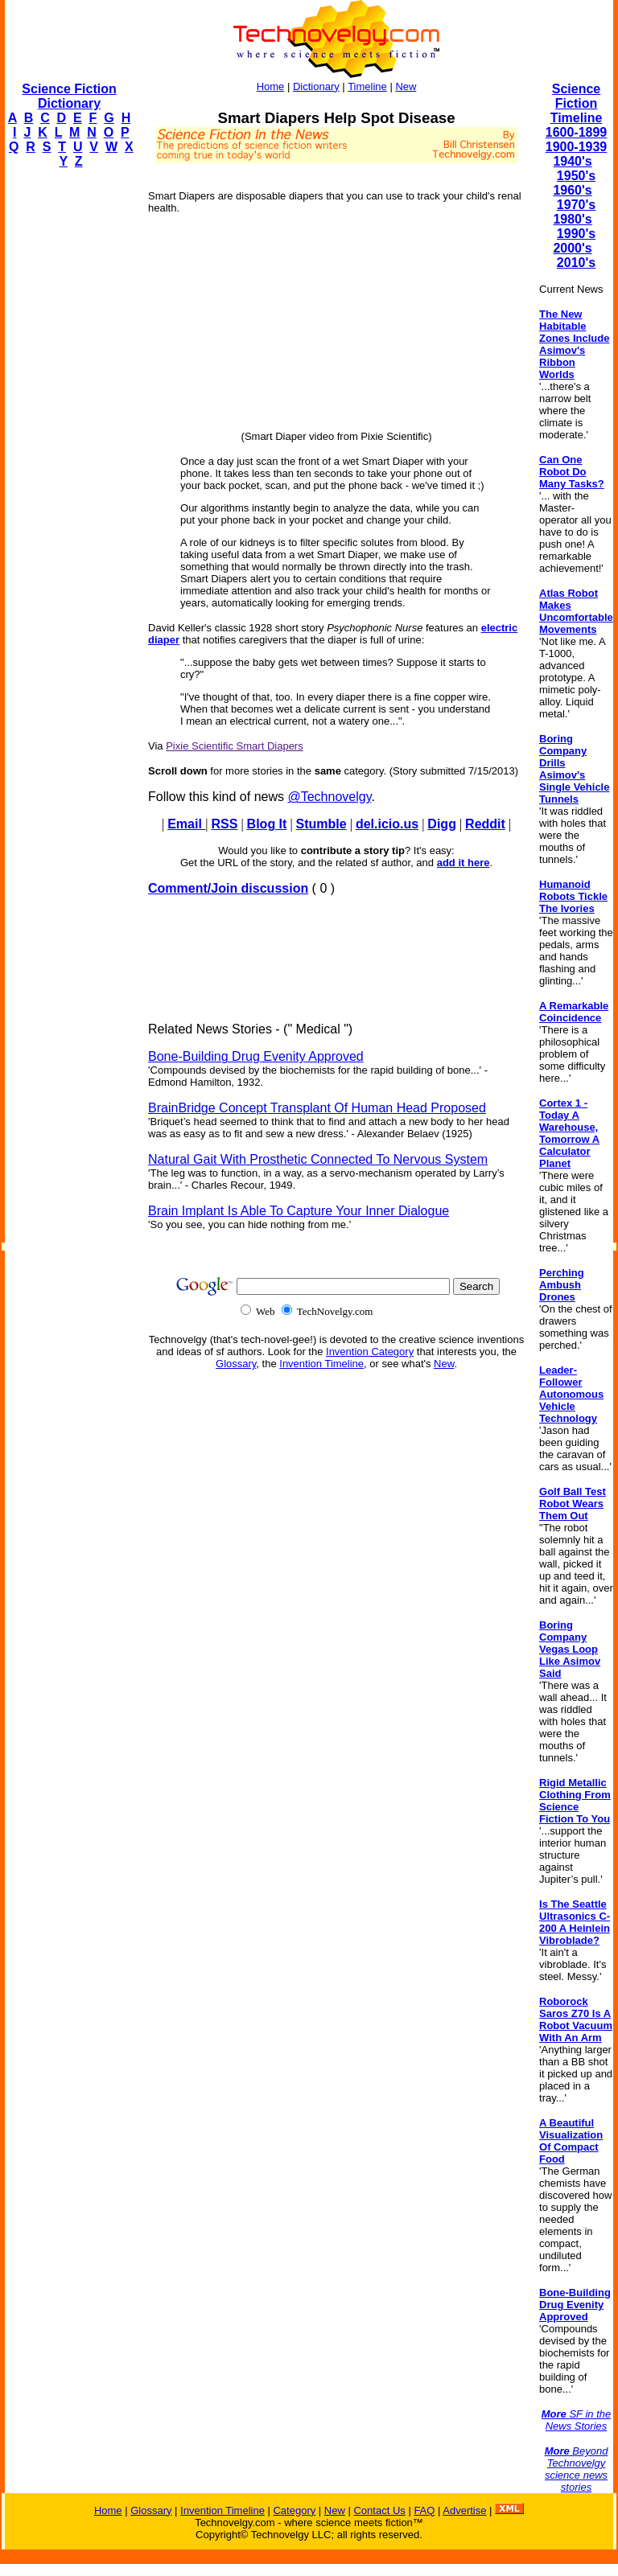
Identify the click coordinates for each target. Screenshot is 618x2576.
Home (271, 86)
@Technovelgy (329, 796)
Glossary (236, 1364)
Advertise (464, 2510)
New (405, 86)
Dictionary (316, 86)
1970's (576, 205)
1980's (572, 219)
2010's (576, 262)
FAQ (424, 2510)
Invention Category (370, 1352)
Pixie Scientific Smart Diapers (234, 746)
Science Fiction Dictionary (69, 96)
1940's (572, 161)
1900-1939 (577, 147)
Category (294, 2510)
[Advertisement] (69, 423)
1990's (576, 233)
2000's (572, 248)
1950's (576, 176)
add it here (463, 863)
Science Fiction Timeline (576, 103)
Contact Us (379, 2510)
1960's (572, 190)
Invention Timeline (321, 1364)
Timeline (367, 86)
